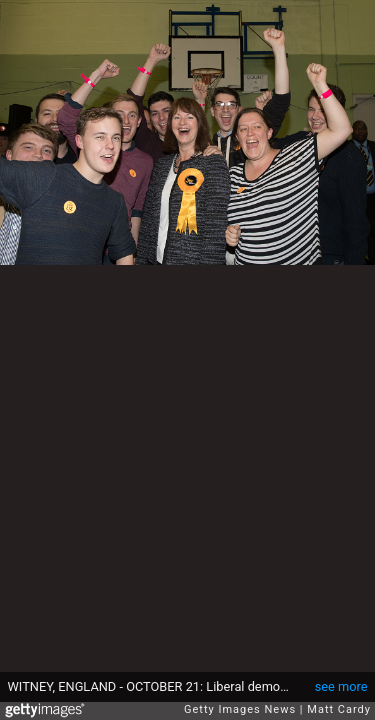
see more (341, 686)
